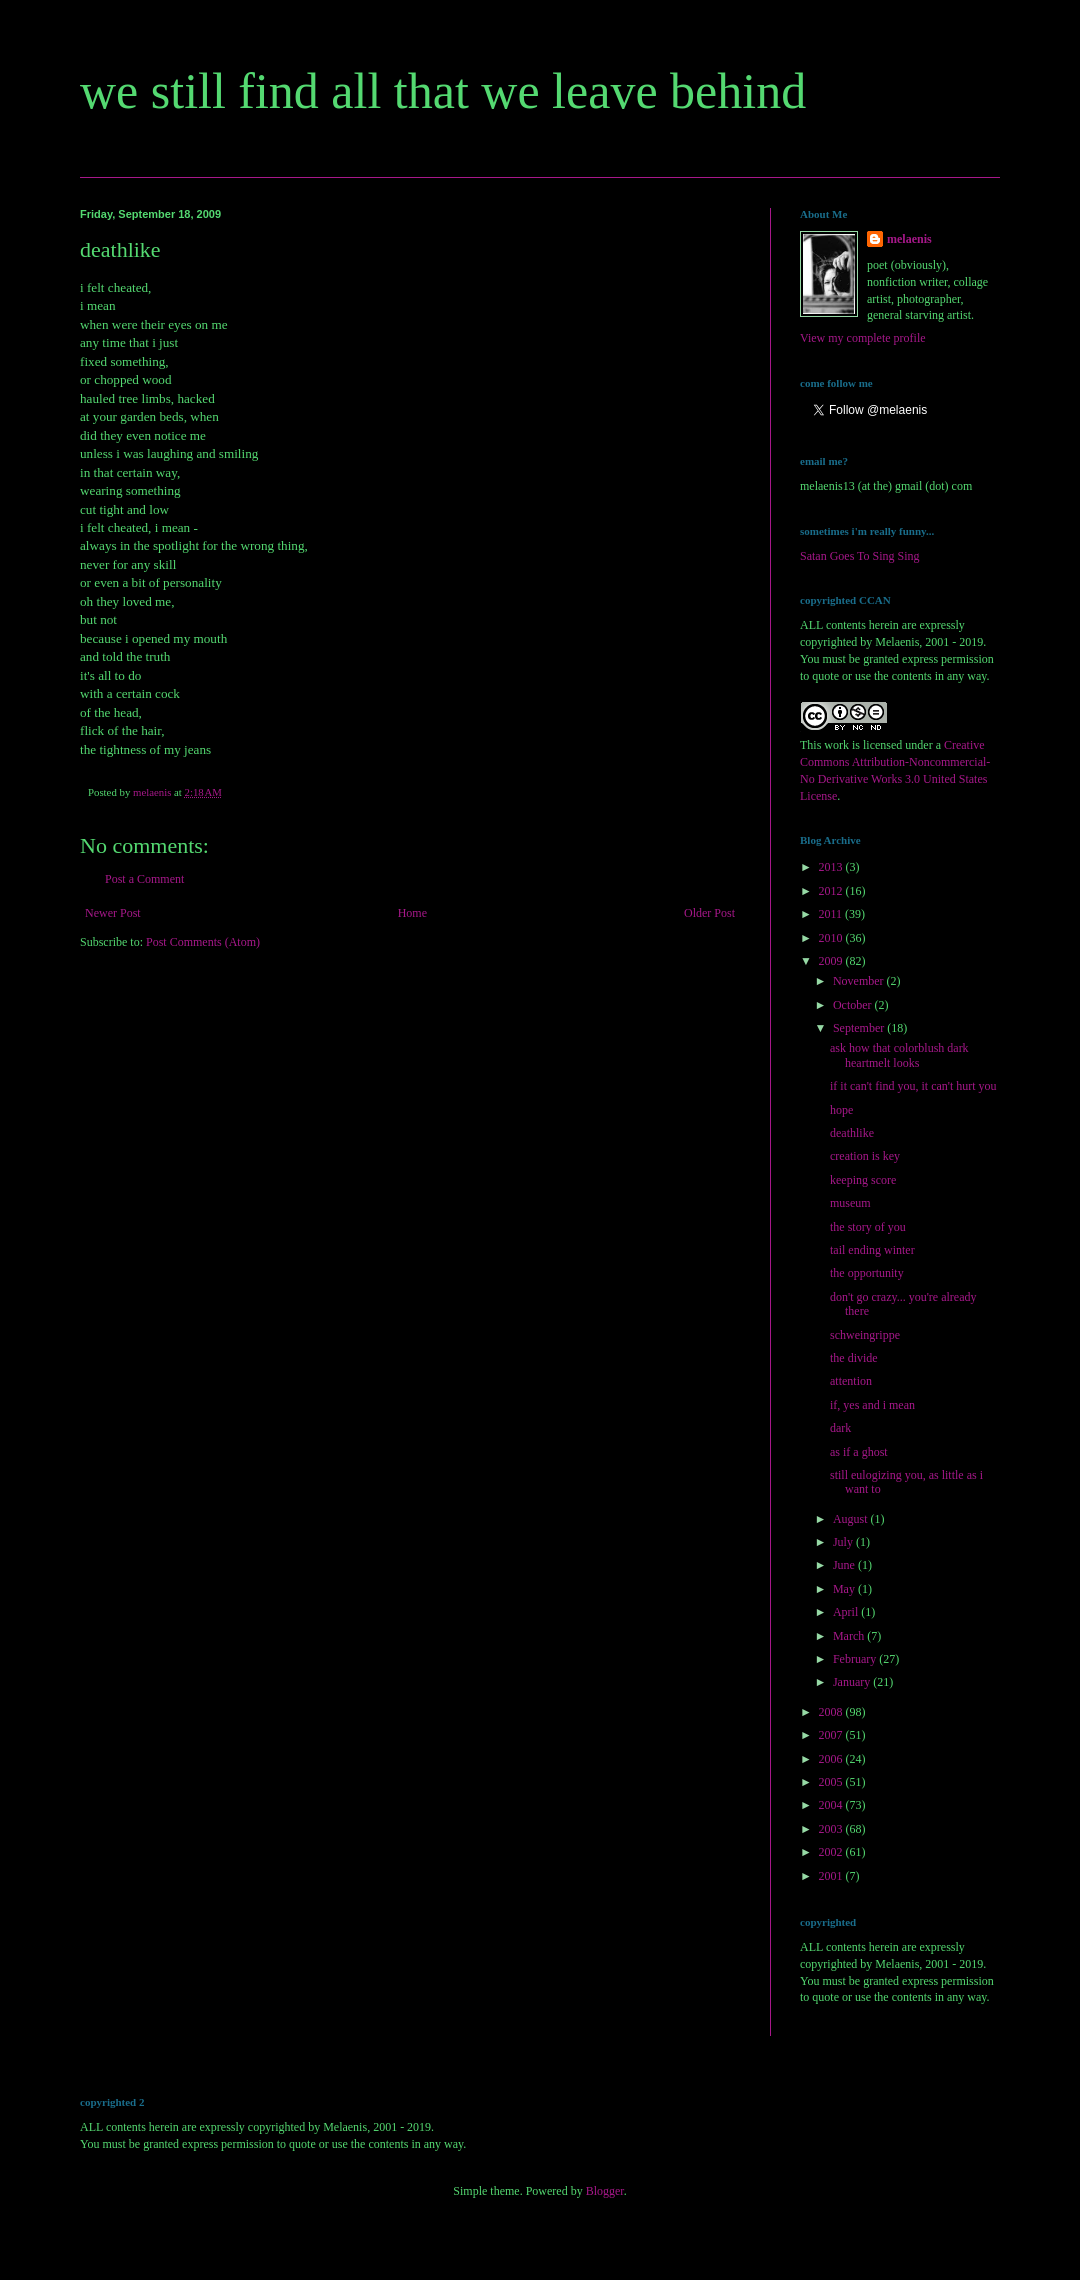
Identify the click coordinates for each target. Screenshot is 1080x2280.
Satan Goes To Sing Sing (860, 556)
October (854, 1005)
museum (850, 1203)
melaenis (909, 239)
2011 (832, 914)
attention (851, 1381)
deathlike (852, 1133)
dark (840, 1428)
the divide (854, 1358)
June (845, 1565)
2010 (832, 938)
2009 (832, 961)
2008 (832, 1712)
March (850, 1636)
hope (841, 1110)
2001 (832, 1876)
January (853, 1682)
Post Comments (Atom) (203, 942)
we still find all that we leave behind (443, 91)
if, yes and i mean (872, 1405)
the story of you (868, 1227)
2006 (832, 1759)
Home (412, 913)
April (847, 1612)
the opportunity (867, 1273)
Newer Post (113, 913)
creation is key (865, 1156)
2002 (832, 1852)
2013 (832, 867)
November (860, 981)
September (860, 1028)
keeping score (863, 1180)
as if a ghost (859, 1452)
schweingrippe (865, 1335)
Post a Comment (144, 879)
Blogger (605, 2191)
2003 (832, 1829)
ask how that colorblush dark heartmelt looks (899, 1055)
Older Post (709, 913)
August (852, 1519)
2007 (832, 1735)
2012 (832, 891)
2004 (832, 1805)
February (856, 1659)
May (845, 1589)
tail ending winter (872, 1250)
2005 (832, 1782)
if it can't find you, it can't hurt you (913, 1086)
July (844, 1542)
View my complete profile (863, 338)
